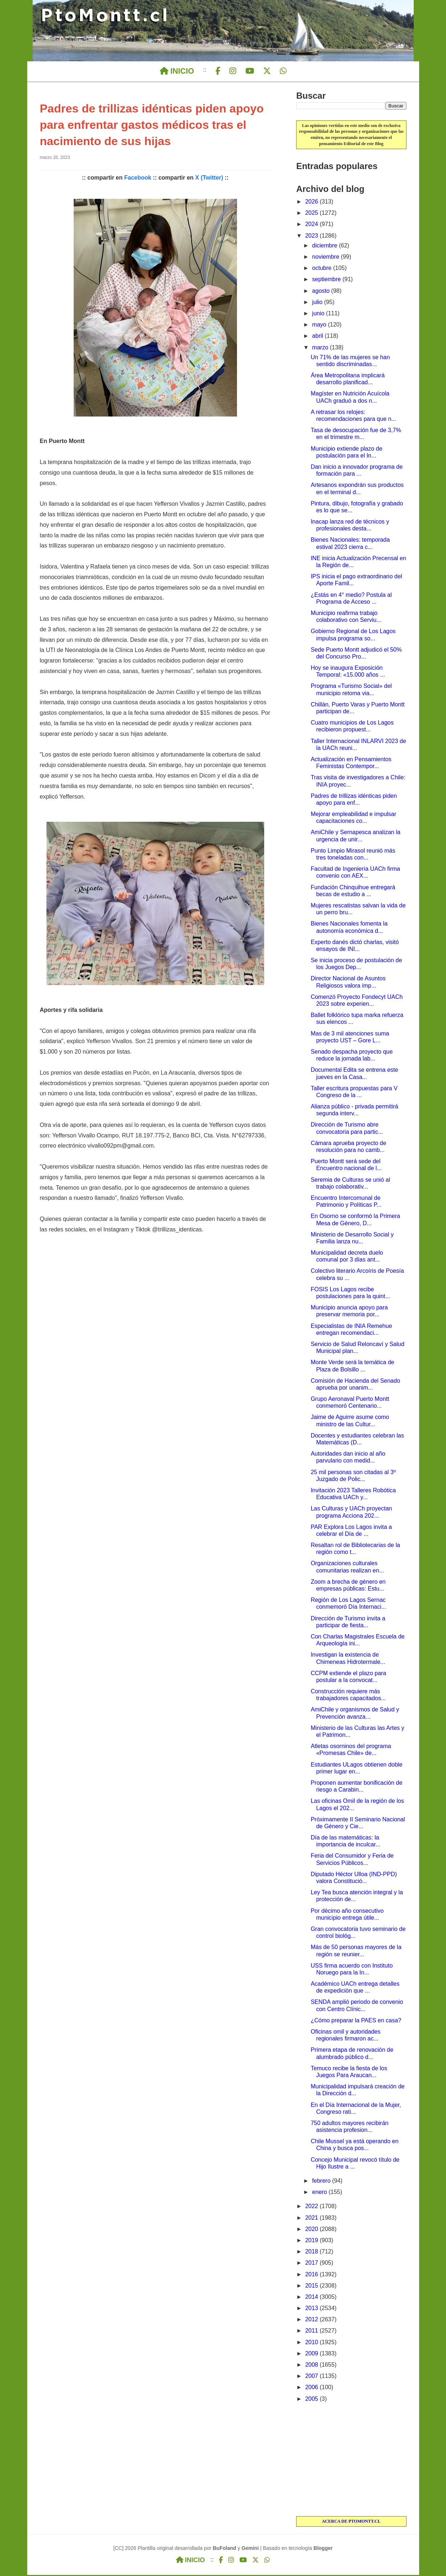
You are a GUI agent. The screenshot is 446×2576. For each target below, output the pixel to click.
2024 (312, 225)
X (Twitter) (209, 179)
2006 (312, 2388)
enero (320, 2193)
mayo (320, 326)
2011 (312, 2332)
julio (318, 303)
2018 (312, 2252)
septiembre (327, 280)
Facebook (137, 179)
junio (319, 314)
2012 (312, 2320)
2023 (312, 237)
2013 (312, 2309)
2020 (312, 2230)
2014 (312, 2298)
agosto (321, 292)
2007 (312, 2377)
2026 (312, 203)
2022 (312, 2207)
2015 (312, 2287)
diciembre (325, 246)
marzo (321, 348)
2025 (312, 214)
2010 (312, 2343)
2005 (312, 2400)
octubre (322, 269)
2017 (312, 2264)
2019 (312, 2241)
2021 (312, 2219)
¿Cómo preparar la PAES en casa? (356, 2021)
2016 (312, 2275)
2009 (312, 2354)
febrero (322, 2182)
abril (318, 337)
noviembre (326, 258)
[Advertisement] (351, 2461)
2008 (312, 2366)
